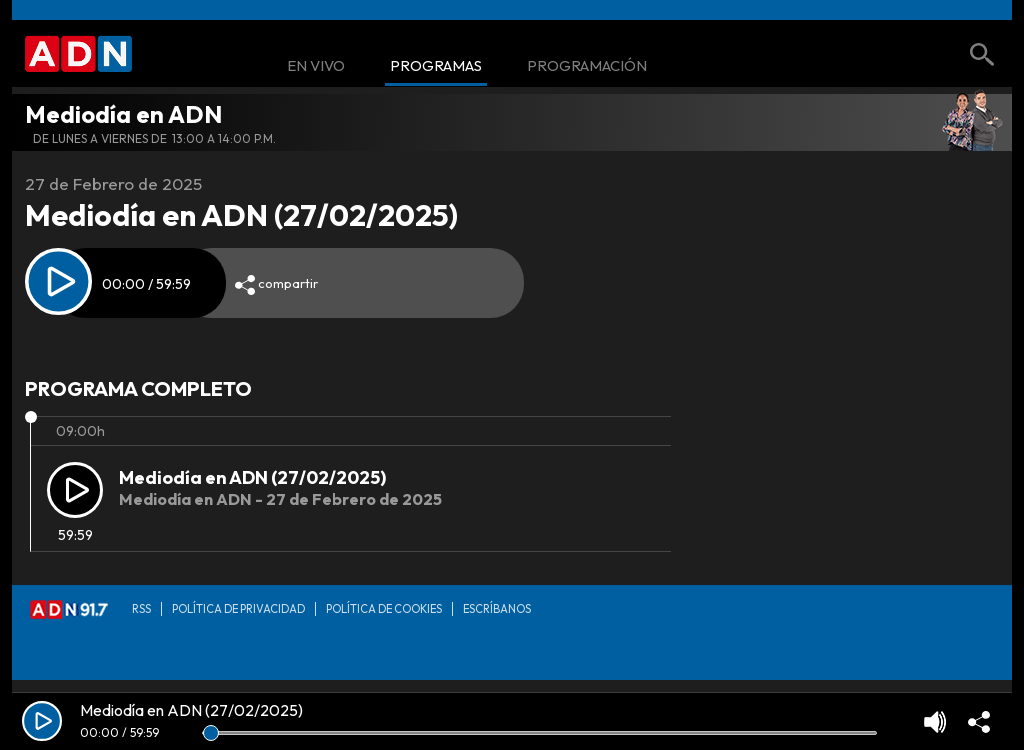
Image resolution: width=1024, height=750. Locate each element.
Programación (587, 66)
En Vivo (316, 66)
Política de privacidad (238, 609)
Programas (436, 66)
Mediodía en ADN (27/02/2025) (252, 477)
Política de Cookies (384, 609)
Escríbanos (497, 609)
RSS (141, 609)
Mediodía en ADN (123, 114)
